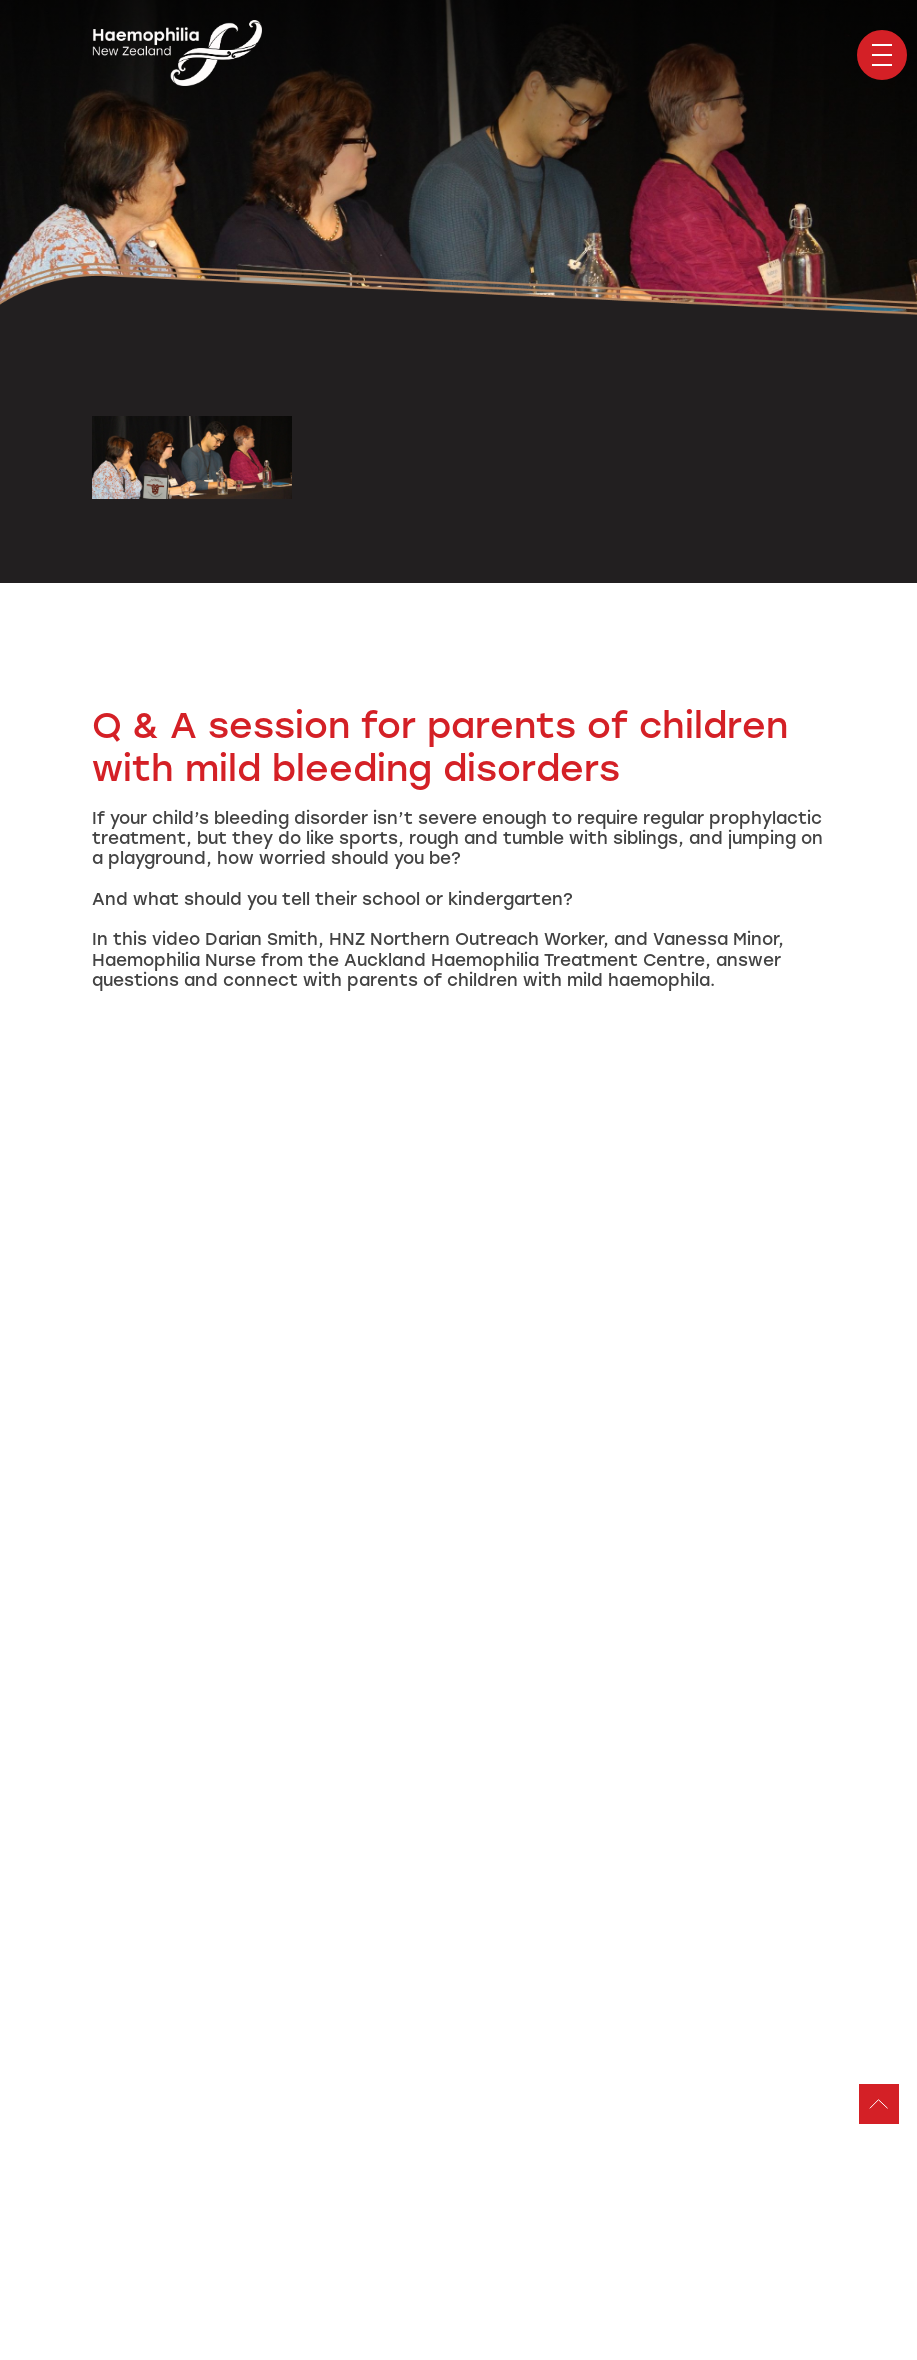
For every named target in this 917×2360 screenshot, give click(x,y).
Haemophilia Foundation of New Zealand (177, 55)
